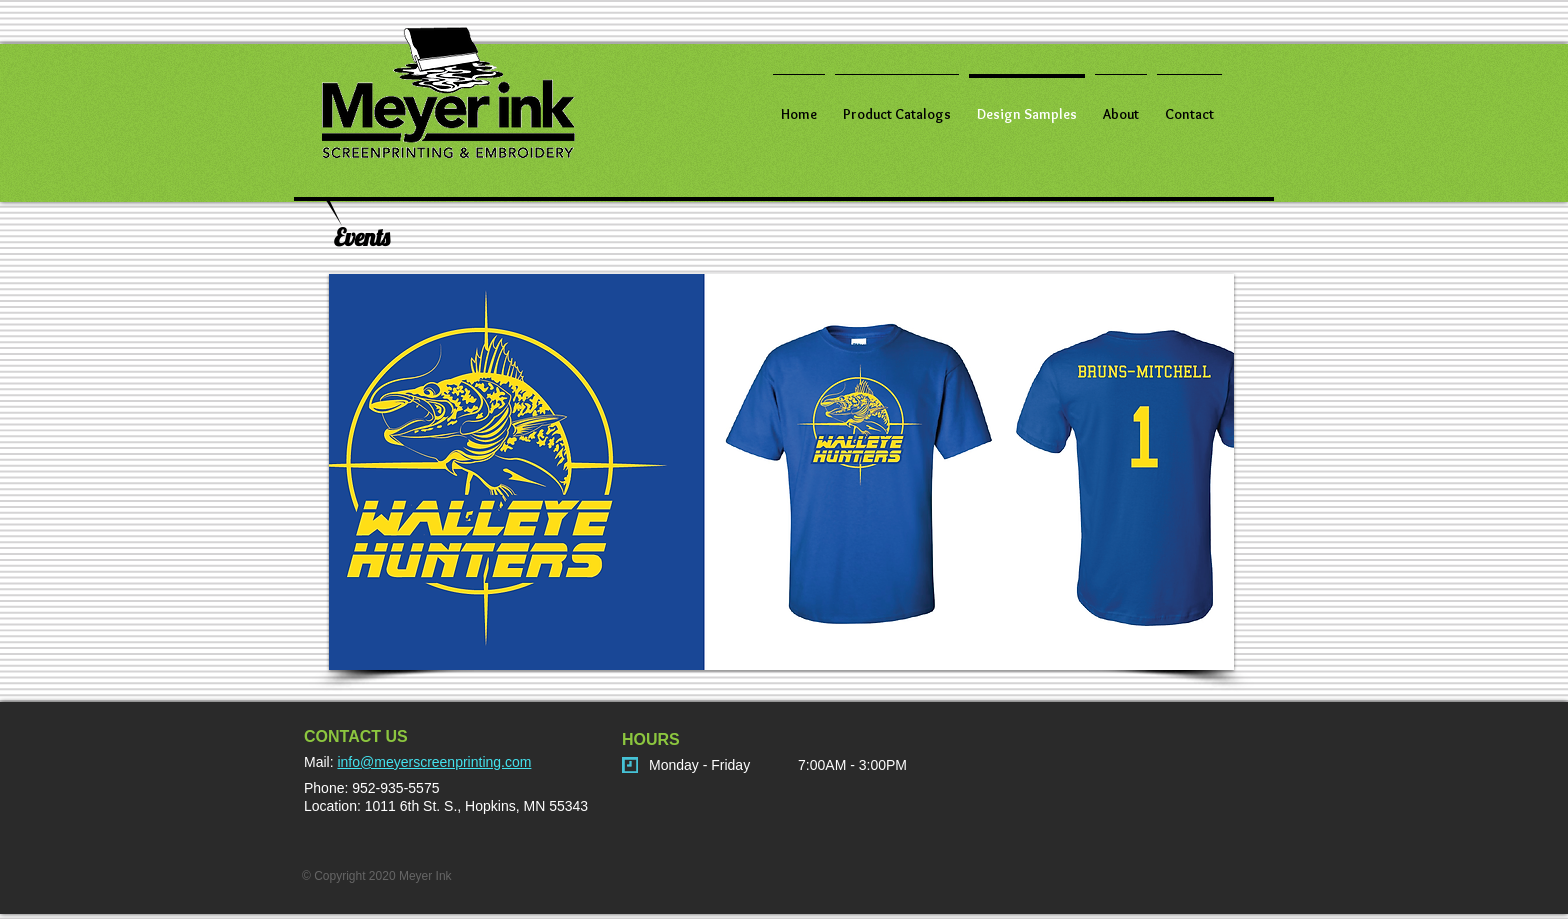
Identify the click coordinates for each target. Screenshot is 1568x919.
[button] (781, 472)
